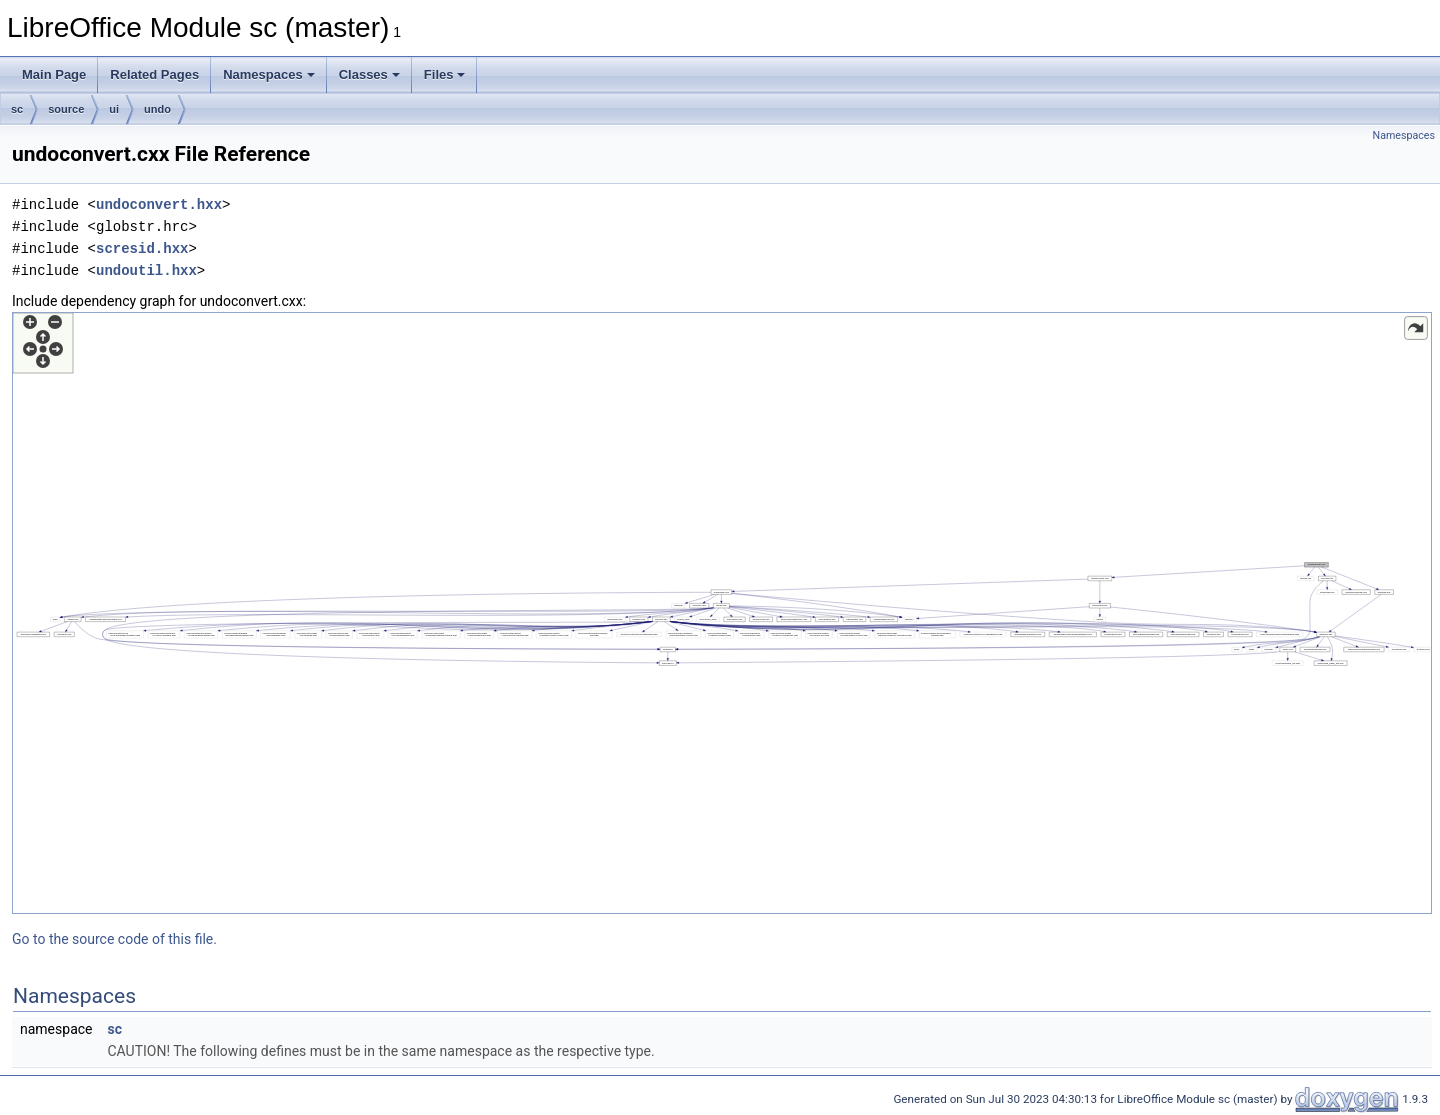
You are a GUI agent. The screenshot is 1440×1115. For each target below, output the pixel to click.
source (66, 109)
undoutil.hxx (146, 270)
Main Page (54, 74)
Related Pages (154, 74)
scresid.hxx (142, 248)
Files (445, 74)
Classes (369, 74)
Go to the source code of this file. (114, 939)
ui (114, 109)
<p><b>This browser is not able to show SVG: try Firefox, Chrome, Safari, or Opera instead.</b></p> (722, 613)
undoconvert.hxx (159, 204)
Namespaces (269, 74)
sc (17, 109)
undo (157, 109)
